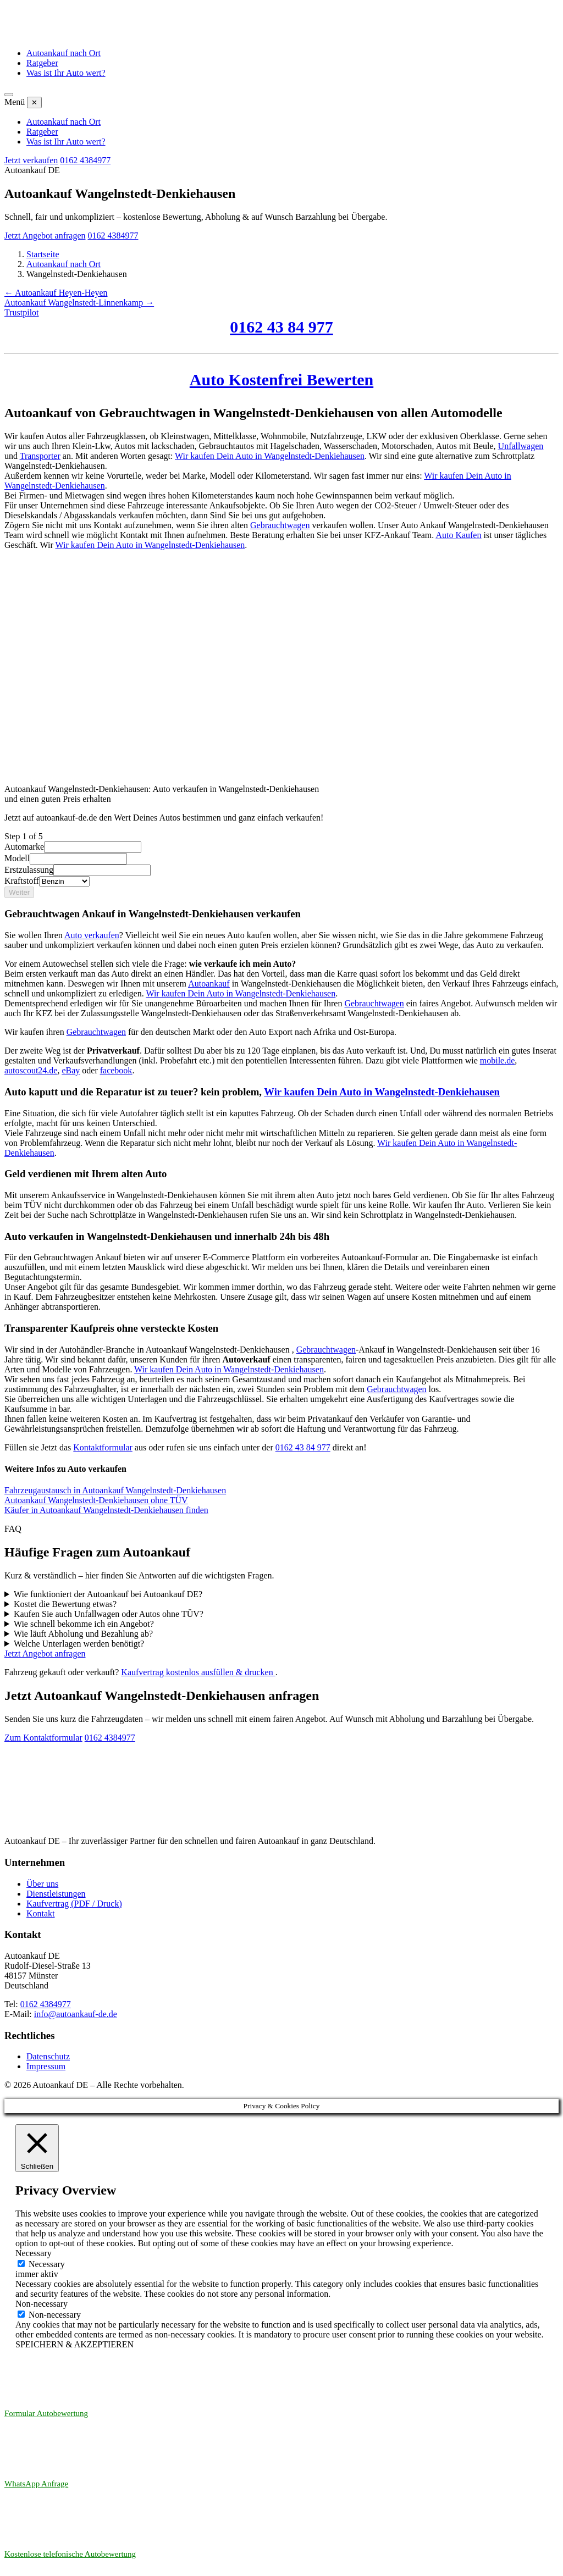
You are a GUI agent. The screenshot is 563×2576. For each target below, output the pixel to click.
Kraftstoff (21, 880)
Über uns (42, 1883)
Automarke (24, 846)
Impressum (45, 2066)
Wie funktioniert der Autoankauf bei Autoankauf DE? (108, 1594)
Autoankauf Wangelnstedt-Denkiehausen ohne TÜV (96, 1500)
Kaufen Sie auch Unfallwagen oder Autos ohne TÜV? (108, 1614)
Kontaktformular (103, 1447)
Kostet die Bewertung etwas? (65, 1604)
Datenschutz (48, 2056)
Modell (17, 858)
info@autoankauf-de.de (75, 2014)
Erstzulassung (28, 869)
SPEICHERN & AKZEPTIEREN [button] (74, 2344)
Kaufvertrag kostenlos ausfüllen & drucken (198, 1672)
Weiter (19, 892)
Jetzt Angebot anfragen (45, 1653)
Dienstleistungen (56, 1893)
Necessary (47, 2264)
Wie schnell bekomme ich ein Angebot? (84, 1623)
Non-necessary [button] (41, 2303)
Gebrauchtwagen (374, 1003)
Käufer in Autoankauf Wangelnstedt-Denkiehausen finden (106, 1510)
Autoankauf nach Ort (63, 53)
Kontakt (40, 1913)
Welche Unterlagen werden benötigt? (79, 1643)
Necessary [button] (33, 2253)
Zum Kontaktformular (43, 1737)
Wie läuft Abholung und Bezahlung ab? (83, 1633)
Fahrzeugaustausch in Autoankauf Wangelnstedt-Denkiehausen (115, 1490)
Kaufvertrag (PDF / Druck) (74, 1903)
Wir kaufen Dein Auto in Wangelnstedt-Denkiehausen (240, 993)
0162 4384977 (110, 1737)
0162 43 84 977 (302, 1447)
